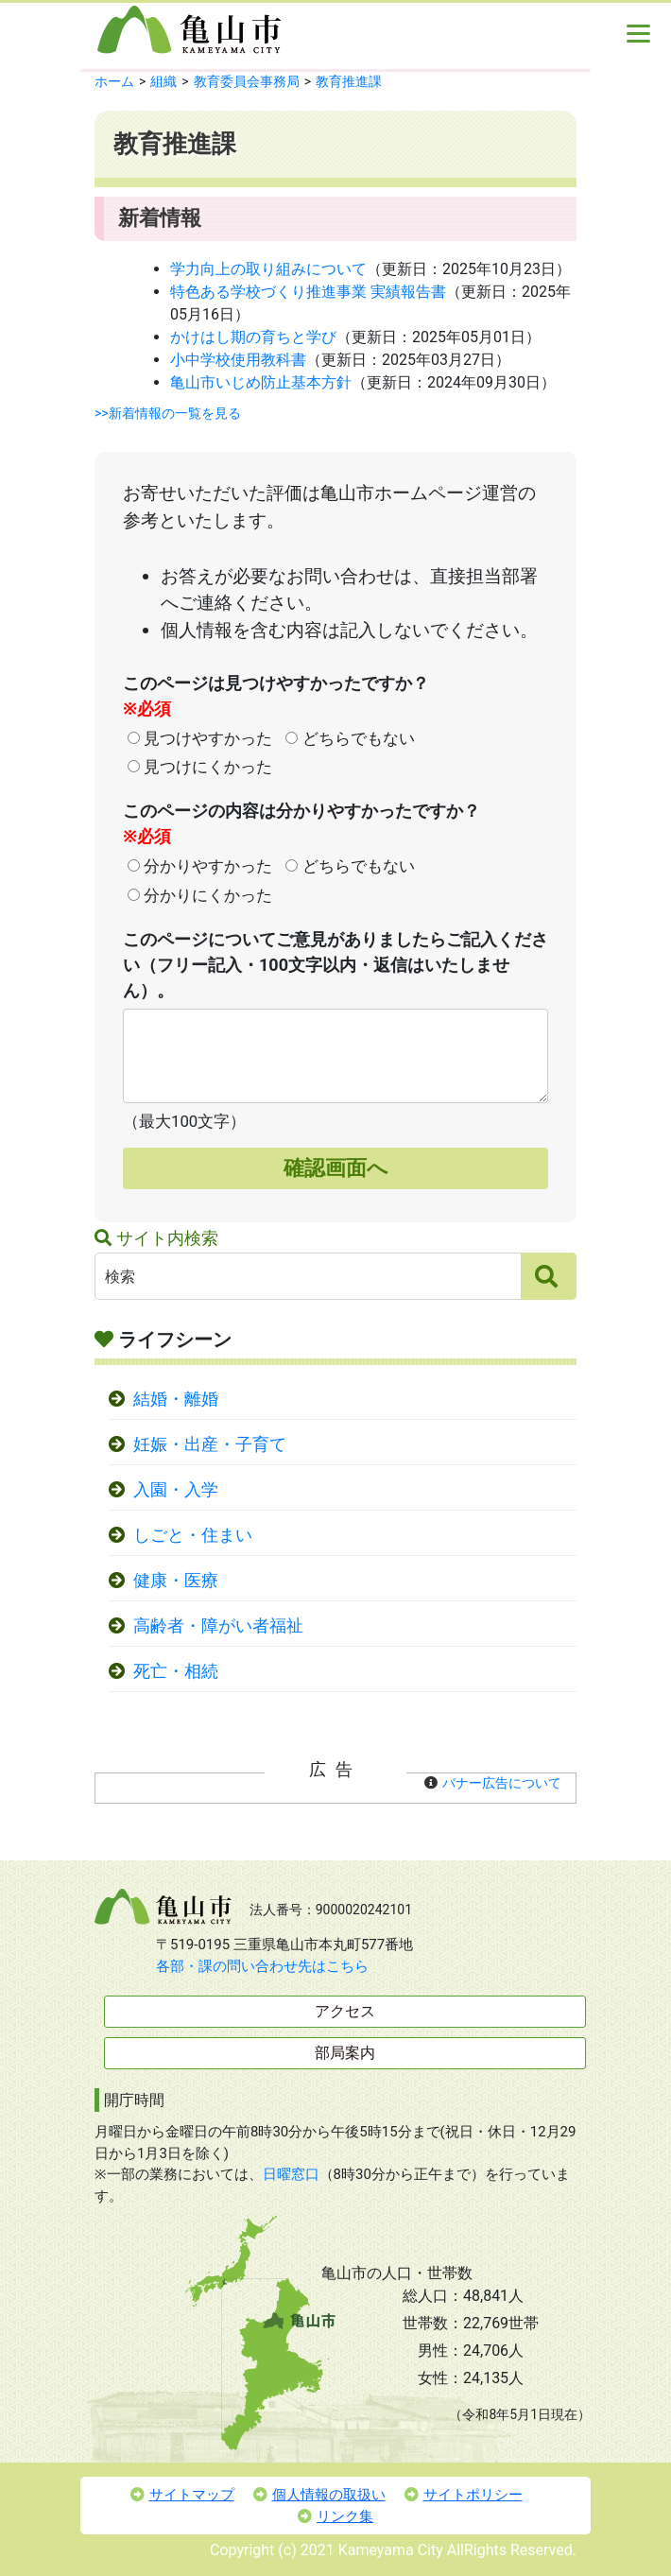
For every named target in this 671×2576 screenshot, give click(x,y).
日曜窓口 (291, 2174)
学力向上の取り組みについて (268, 269)
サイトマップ (182, 2494)
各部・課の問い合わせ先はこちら (262, 1966)
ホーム (114, 81)
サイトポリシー (463, 2494)
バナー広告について (501, 1782)
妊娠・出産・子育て (209, 1444)
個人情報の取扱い (319, 2494)
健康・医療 (175, 1580)
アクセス (345, 2011)
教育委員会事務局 (247, 81)
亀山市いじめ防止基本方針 (261, 382)
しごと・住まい (192, 1535)
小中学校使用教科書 (238, 360)
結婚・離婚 (175, 1399)
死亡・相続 (175, 1671)
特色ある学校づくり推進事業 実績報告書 (308, 292)
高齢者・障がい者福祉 (218, 1625)
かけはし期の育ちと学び (253, 337)
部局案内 (345, 2053)
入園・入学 (175, 1489)
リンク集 (335, 2516)
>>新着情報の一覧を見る (168, 413)
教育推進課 (349, 81)
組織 (163, 81)
